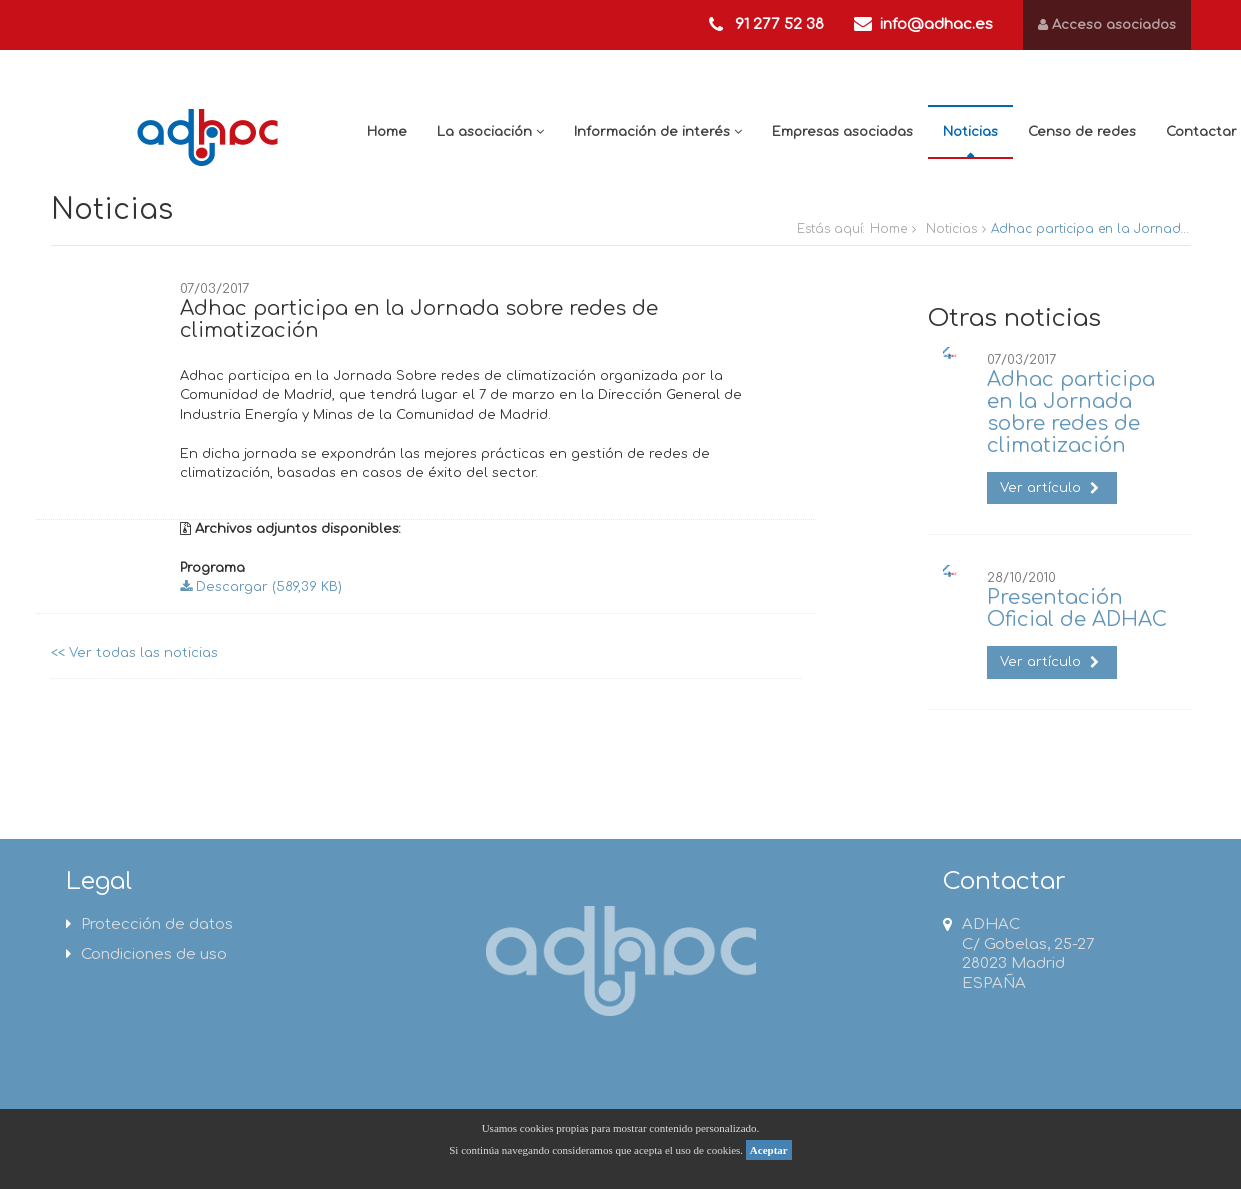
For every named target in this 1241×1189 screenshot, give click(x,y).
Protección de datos (149, 924)
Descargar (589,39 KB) (261, 587)
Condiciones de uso (146, 954)
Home (387, 132)
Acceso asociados (1107, 25)
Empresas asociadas (842, 132)
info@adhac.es (936, 24)
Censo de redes (1082, 132)
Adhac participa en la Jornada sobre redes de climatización (1071, 412)
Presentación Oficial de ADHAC (1077, 608)
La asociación (490, 132)
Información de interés (658, 132)
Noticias (970, 132)
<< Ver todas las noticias (134, 653)
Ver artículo (1049, 488)
